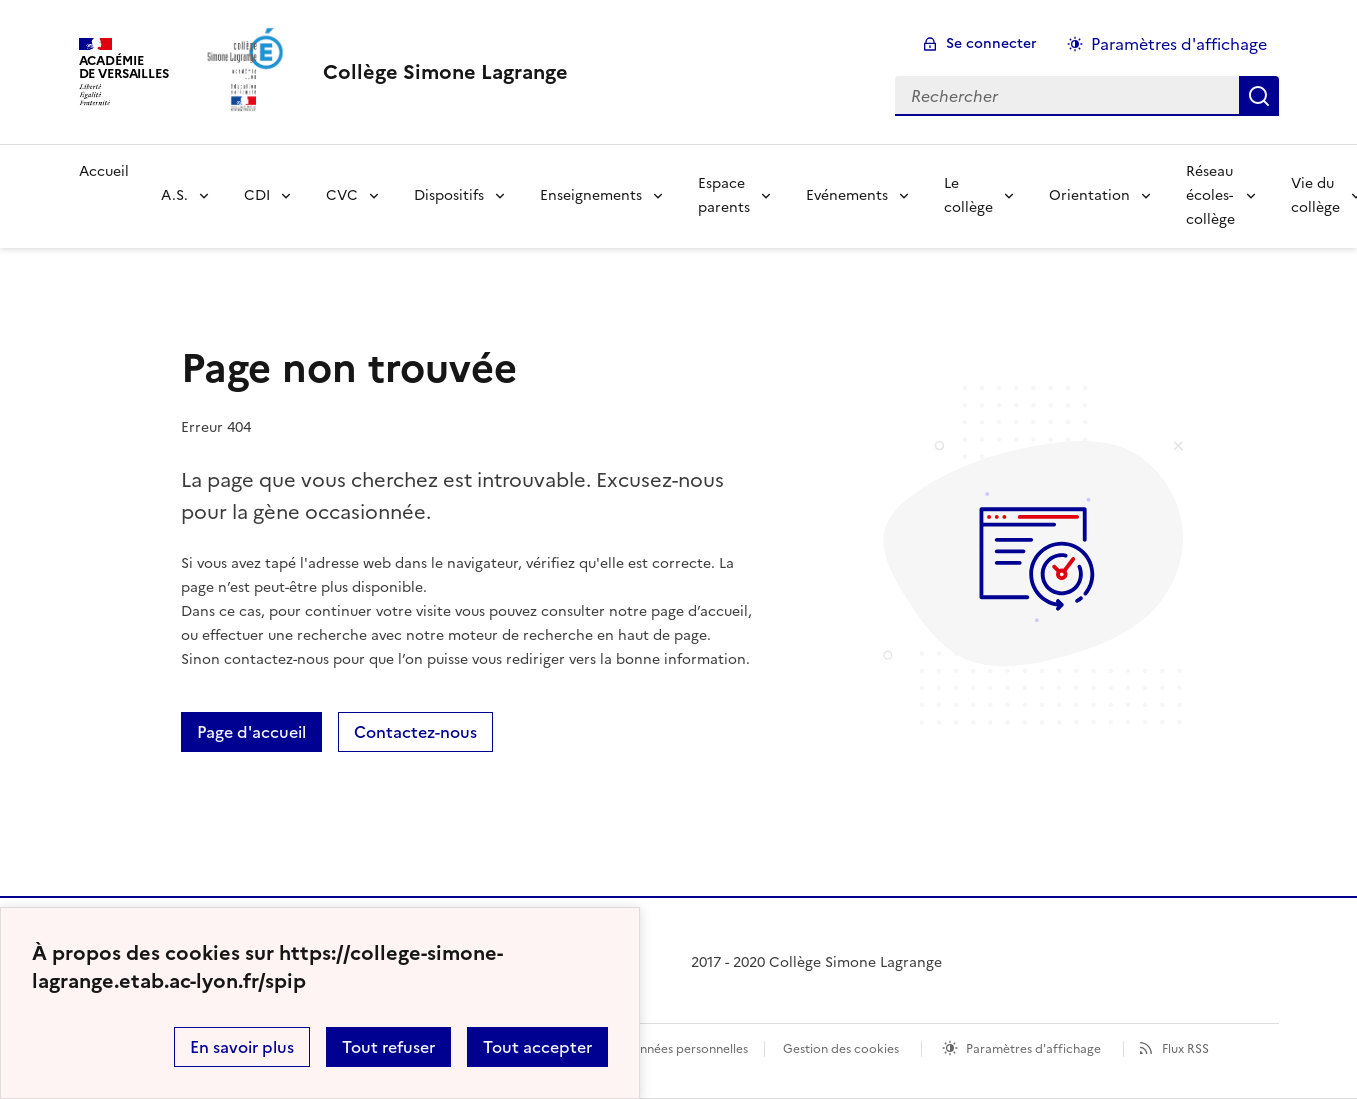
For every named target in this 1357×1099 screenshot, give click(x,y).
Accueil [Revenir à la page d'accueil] (104, 171)
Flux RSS (1185, 1049)
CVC (342, 195)
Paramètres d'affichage (1033, 1049)
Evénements (847, 195)
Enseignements (591, 195)
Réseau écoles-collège (1210, 195)
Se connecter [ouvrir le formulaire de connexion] (991, 43)
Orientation (1089, 195)
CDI (257, 195)
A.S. (174, 195)
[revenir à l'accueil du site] (445, 72)
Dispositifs (449, 195)
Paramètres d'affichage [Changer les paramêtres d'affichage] (1179, 44)
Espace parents (724, 195)
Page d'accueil (251, 732)
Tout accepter (537, 1047)
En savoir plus (242, 1047)
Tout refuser (388, 1047)
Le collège (968, 195)
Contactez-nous (415, 732)
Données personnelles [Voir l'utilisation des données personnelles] (685, 1049)
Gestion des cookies (841, 1049)
